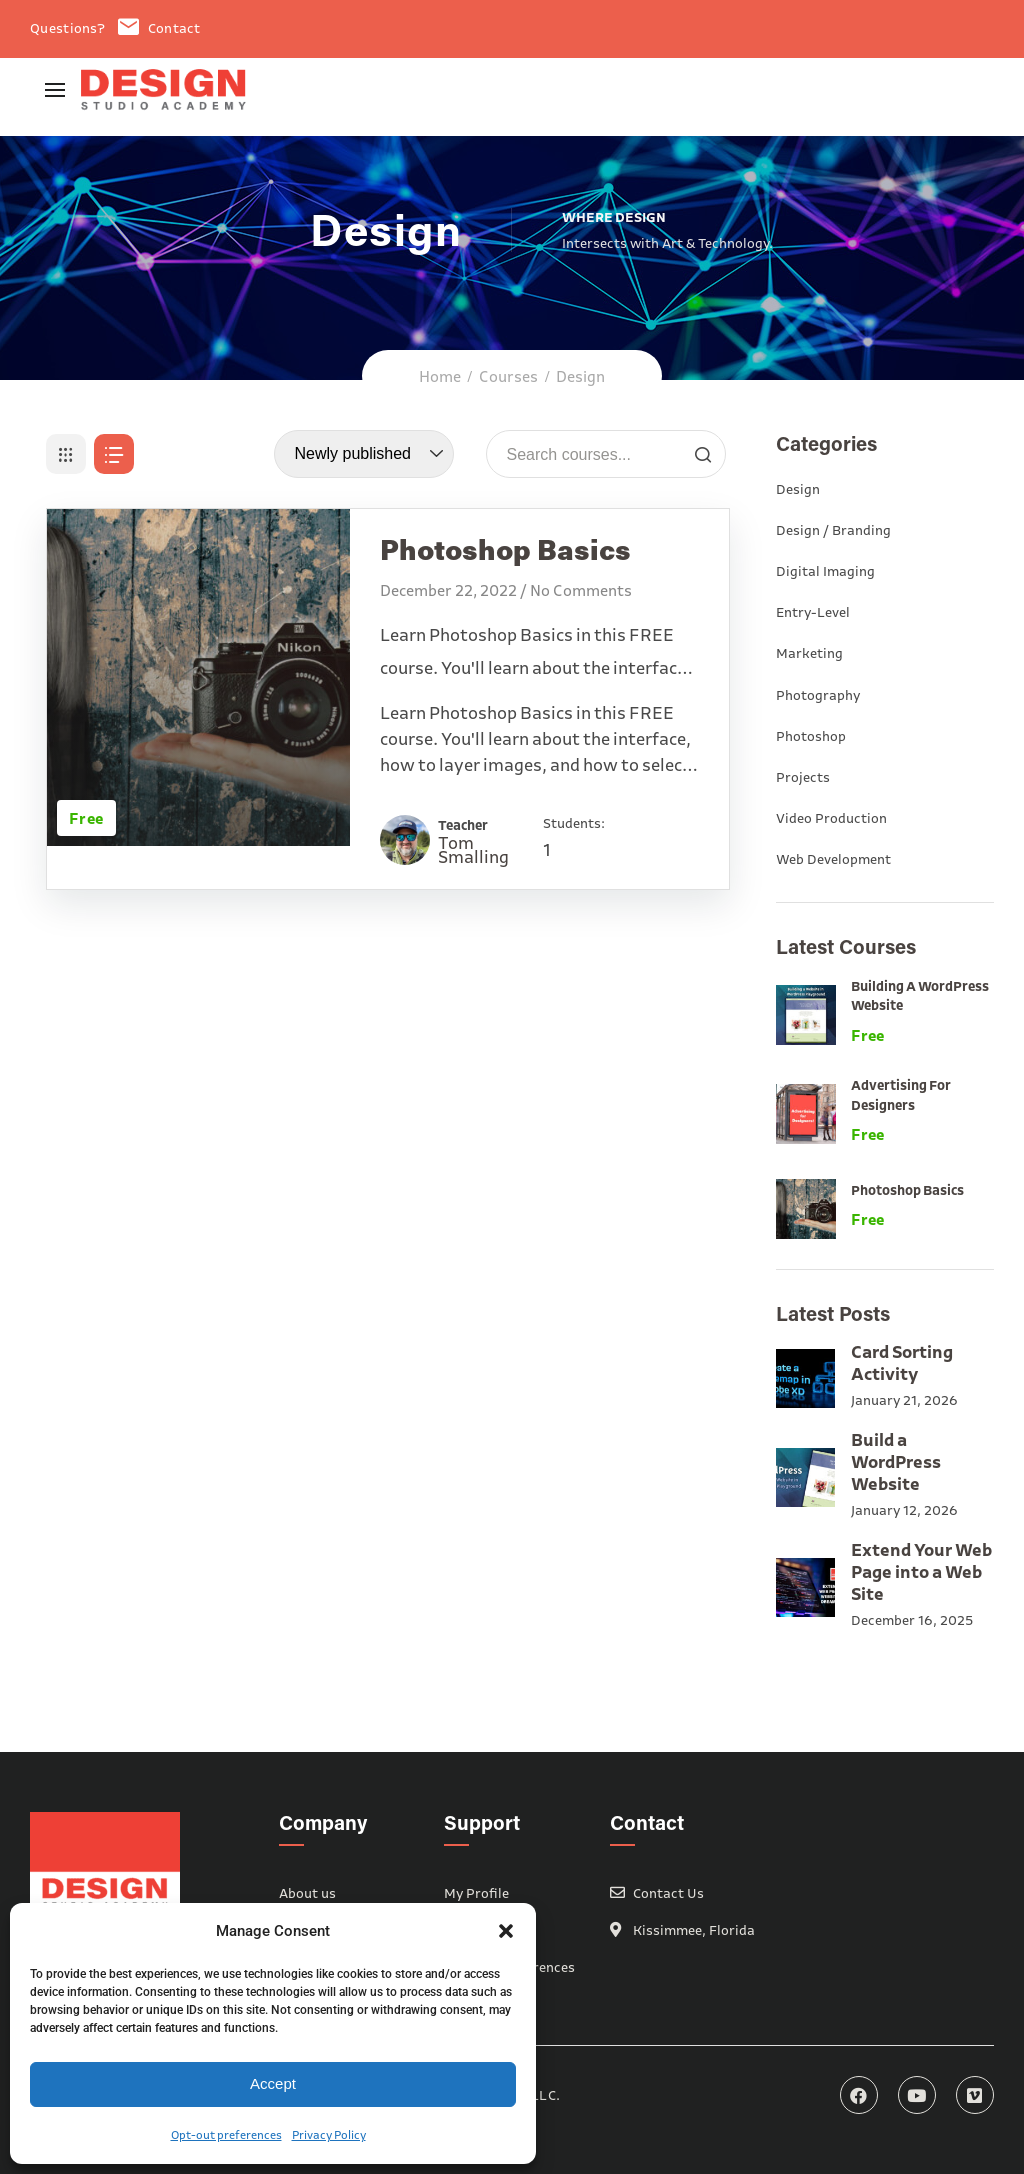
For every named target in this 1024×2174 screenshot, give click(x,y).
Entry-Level (813, 612)
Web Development (833, 859)
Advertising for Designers (901, 1094)
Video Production (831, 818)
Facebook (859, 2095)
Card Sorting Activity (902, 1362)
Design (798, 489)
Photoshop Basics (907, 1190)
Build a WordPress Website (896, 1461)
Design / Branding (833, 530)
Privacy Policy (329, 2134)
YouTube (917, 2095)
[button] (506, 1931)
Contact (159, 28)
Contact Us (668, 1893)
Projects (803, 777)
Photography (818, 695)
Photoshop (811, 736)
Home (440, 376)
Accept (273, 2083)
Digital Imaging (825, 571)
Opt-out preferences (226, 2134)
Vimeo (975, 2095)
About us (307, 1893)
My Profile (476, 1893)
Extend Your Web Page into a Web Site (921, 1571)
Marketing (809, 653)
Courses (508, 376)
